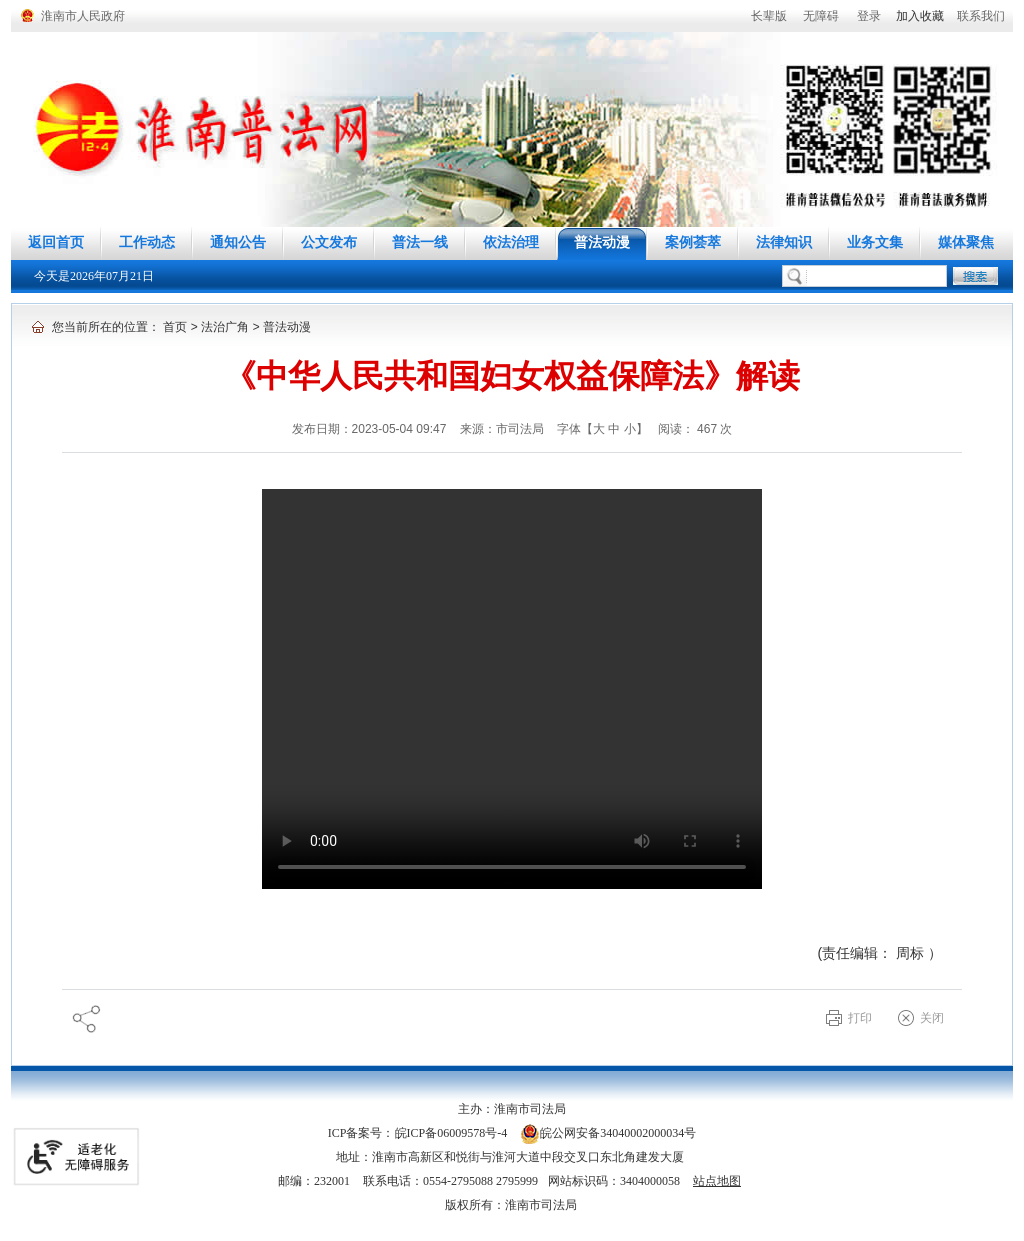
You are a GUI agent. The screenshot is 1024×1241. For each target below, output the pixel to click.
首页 (175, 327)
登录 (869, 16)
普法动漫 (602, 242)
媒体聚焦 (966, 242)
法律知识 (784, 242)
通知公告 (238, 242)
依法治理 (511, 242)
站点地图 (717, 1181)
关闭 (932, 1018)
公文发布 (329, 242)
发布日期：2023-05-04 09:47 (371, 429)
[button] (769, 16)
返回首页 (56, 242)
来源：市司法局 (503, 429)
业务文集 (875, 242)
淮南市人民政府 (83, 16)
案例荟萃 (693, 242)
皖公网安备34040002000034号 (608, 1133)
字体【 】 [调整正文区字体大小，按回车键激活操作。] (602, 429)
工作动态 (147, 242)
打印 (860, 1018)
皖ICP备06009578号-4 (451, 1133)
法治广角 (225, 327)
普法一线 (420, 242)
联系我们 (981, 16)
